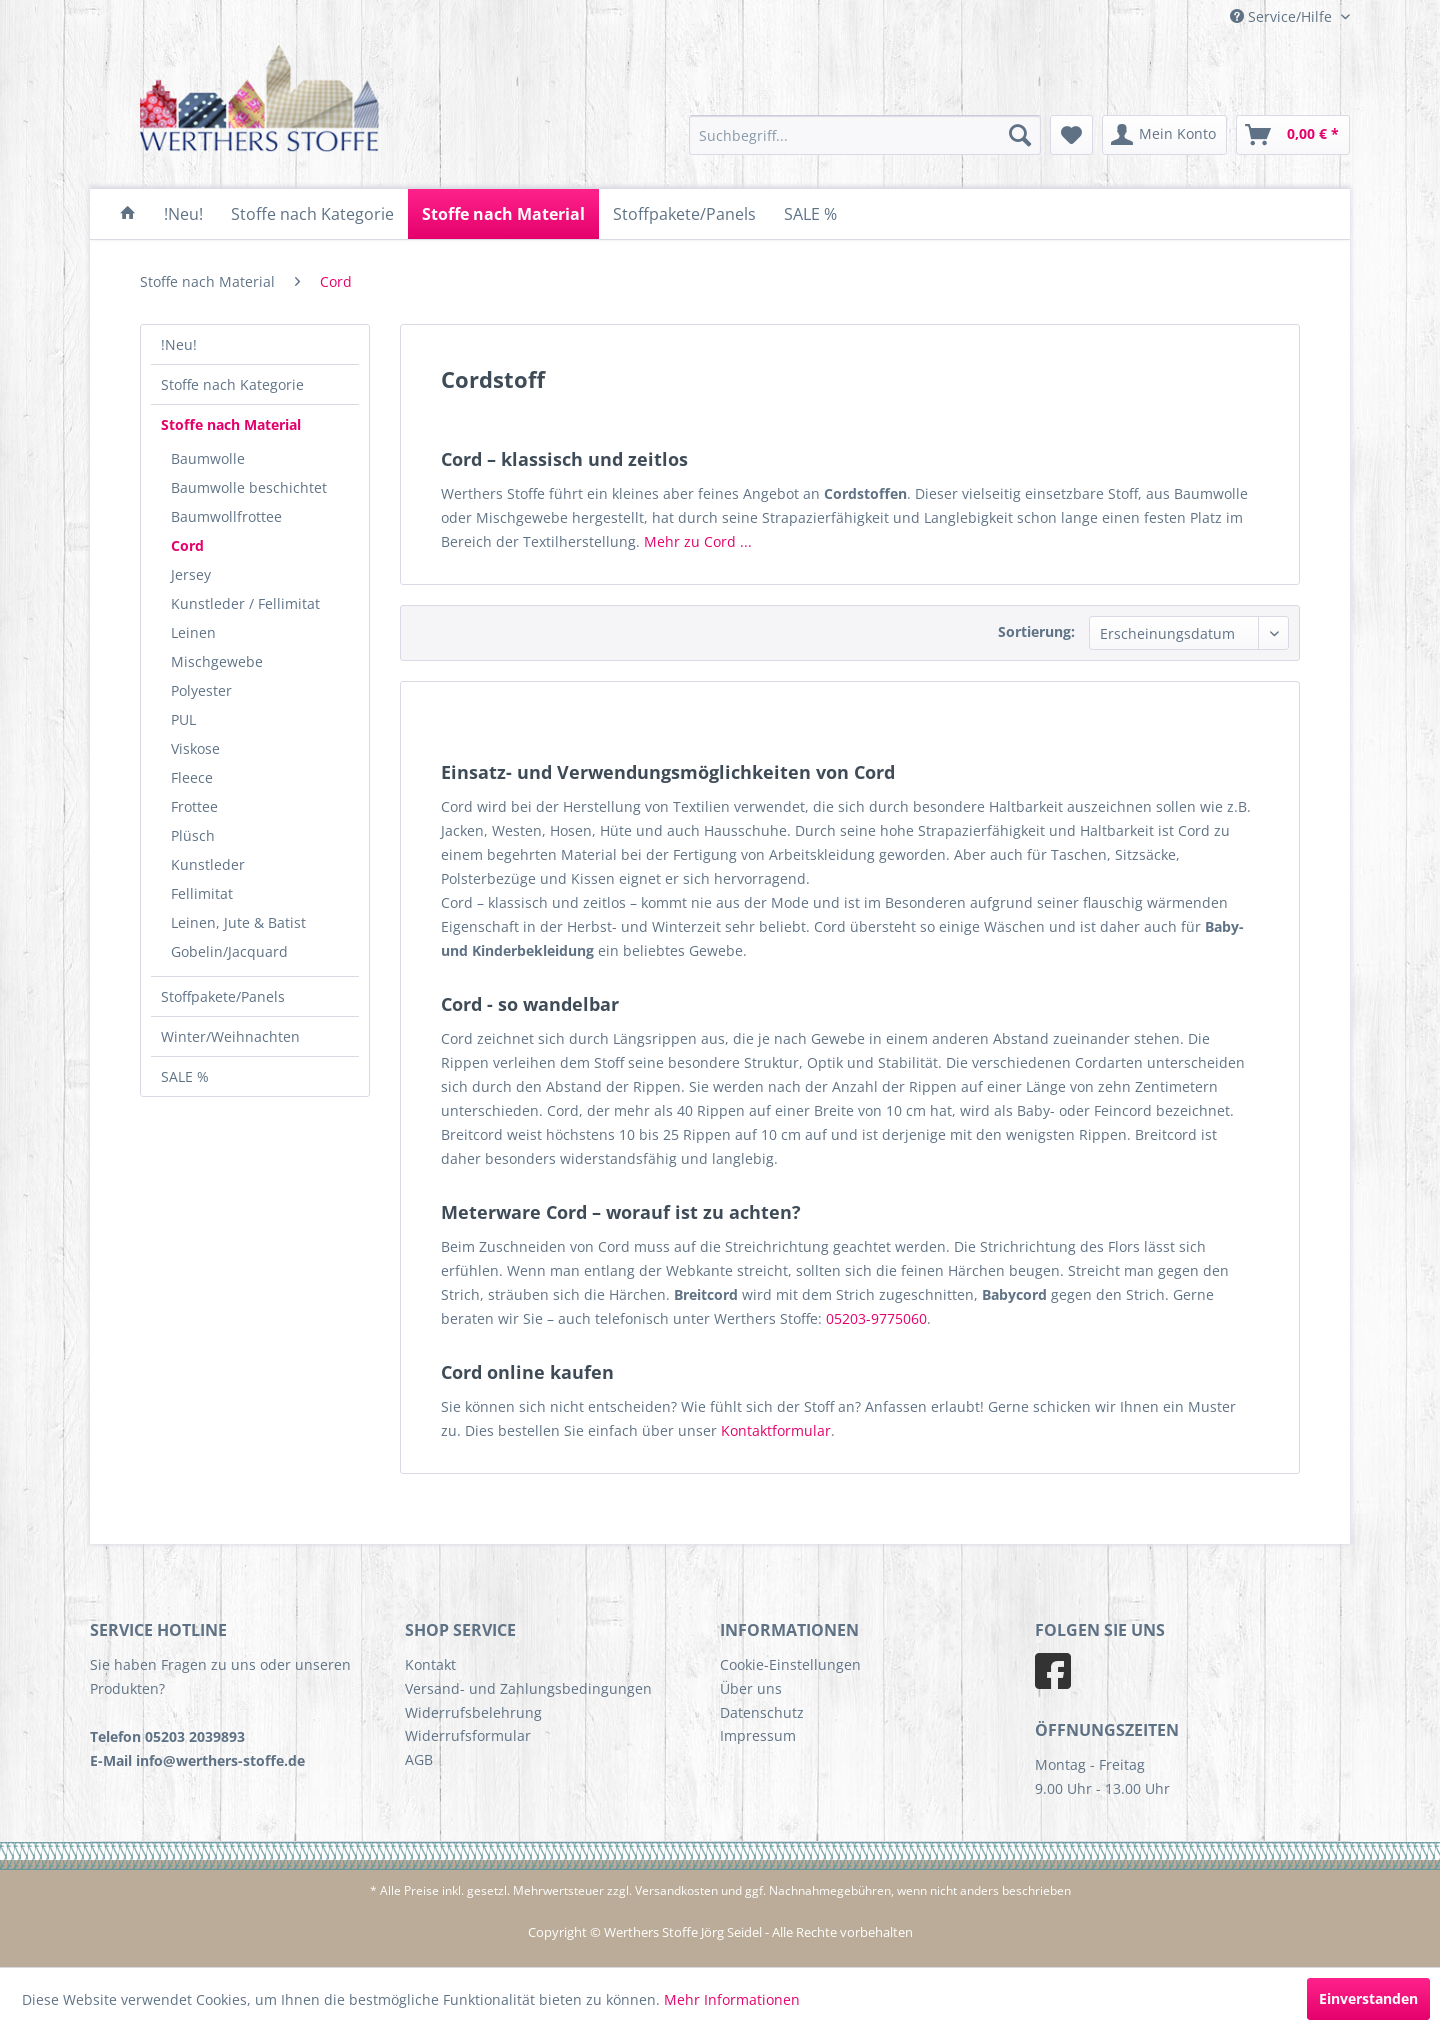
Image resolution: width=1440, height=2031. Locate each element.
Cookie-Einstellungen (790, 1664)
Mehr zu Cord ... (698, 541)
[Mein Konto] (1164, 135)
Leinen (193, 632)
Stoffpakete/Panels (223, 996)
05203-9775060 (876, 1318)
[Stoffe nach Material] (503, 214)
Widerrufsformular (468, 1735)
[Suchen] (1020, 135)
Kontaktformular (776, 1430)
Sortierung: (1036, 631)
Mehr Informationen (732, 1999)
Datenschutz (762, 1712)
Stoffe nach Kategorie (232, 384)
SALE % (185, 1076)
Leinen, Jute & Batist (238, 922)
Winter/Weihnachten (230, 1036)
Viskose (195, 748)
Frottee (194, 806)
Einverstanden (1368, 1998)
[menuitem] (865, 135)
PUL (183, 719)
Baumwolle (208, 458)
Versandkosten (676, 1890)
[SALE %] (810, 214)
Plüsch (193, 835)
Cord (187, 545)
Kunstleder (208, 864)
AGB (419, 1759)
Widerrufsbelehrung (473, 1712)
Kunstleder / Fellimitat (245, 603)
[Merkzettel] (1071, 135)
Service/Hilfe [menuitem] (1283, 16)
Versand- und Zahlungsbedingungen (528, 1688)
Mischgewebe (217, 661)
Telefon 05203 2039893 (167, 1736)
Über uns (751, 1688)
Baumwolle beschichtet (249, 487)
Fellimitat (202, 893)
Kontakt (430, 1664)
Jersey (191, 574)
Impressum (758, 1735)
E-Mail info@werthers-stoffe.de (197, 1760)
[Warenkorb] (1293, 135)
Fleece (192, 777)
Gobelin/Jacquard (229, 951)
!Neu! (179, 344)
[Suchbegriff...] (865, 135)
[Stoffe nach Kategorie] (312, 214)
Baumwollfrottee (226, 516)
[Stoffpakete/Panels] (684, 214)
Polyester (201, 690)
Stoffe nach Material (231, 424)
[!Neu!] (183, 214)
